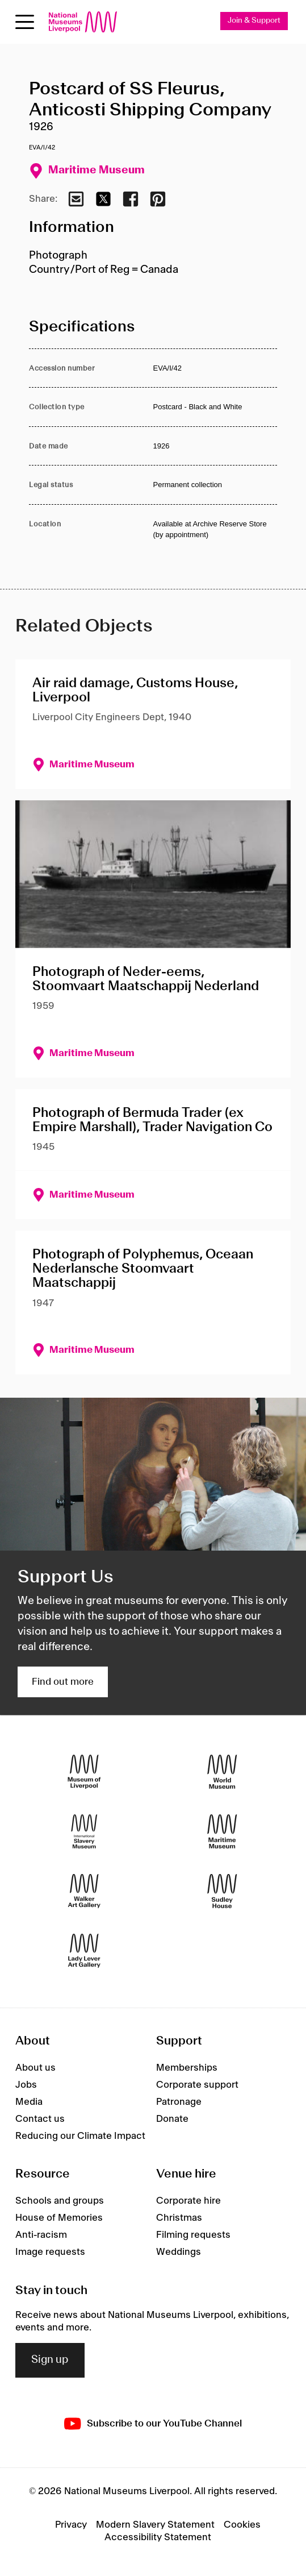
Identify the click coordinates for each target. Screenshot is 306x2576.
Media (29, 2102)
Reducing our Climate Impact (80, 2136)
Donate (172, 2119)
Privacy (71, 2525)
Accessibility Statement (157, 2537)
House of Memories (59, 2218)
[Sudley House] (222, 1891)
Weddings (178, 2252)
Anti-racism (41, 2235)
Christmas (179, 2218)
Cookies (242, 2525)
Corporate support (197, 2085)
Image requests (50, 2252)
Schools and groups (59, 2201)
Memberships (186, 2068)
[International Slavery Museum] (84, 1832)
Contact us (40, 2119)
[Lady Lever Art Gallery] (84, 1951)
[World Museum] (222, 1772)
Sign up (50, 2360)
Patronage (179, 2102)
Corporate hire (188, 2201)
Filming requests (193, 2235)
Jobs (26, 2085)
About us (35, 2068)
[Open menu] (24, 22)
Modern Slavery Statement (155, 2525)
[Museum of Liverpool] (84, 1772)
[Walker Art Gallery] (84, 1891)
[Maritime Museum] (222, 1832)
